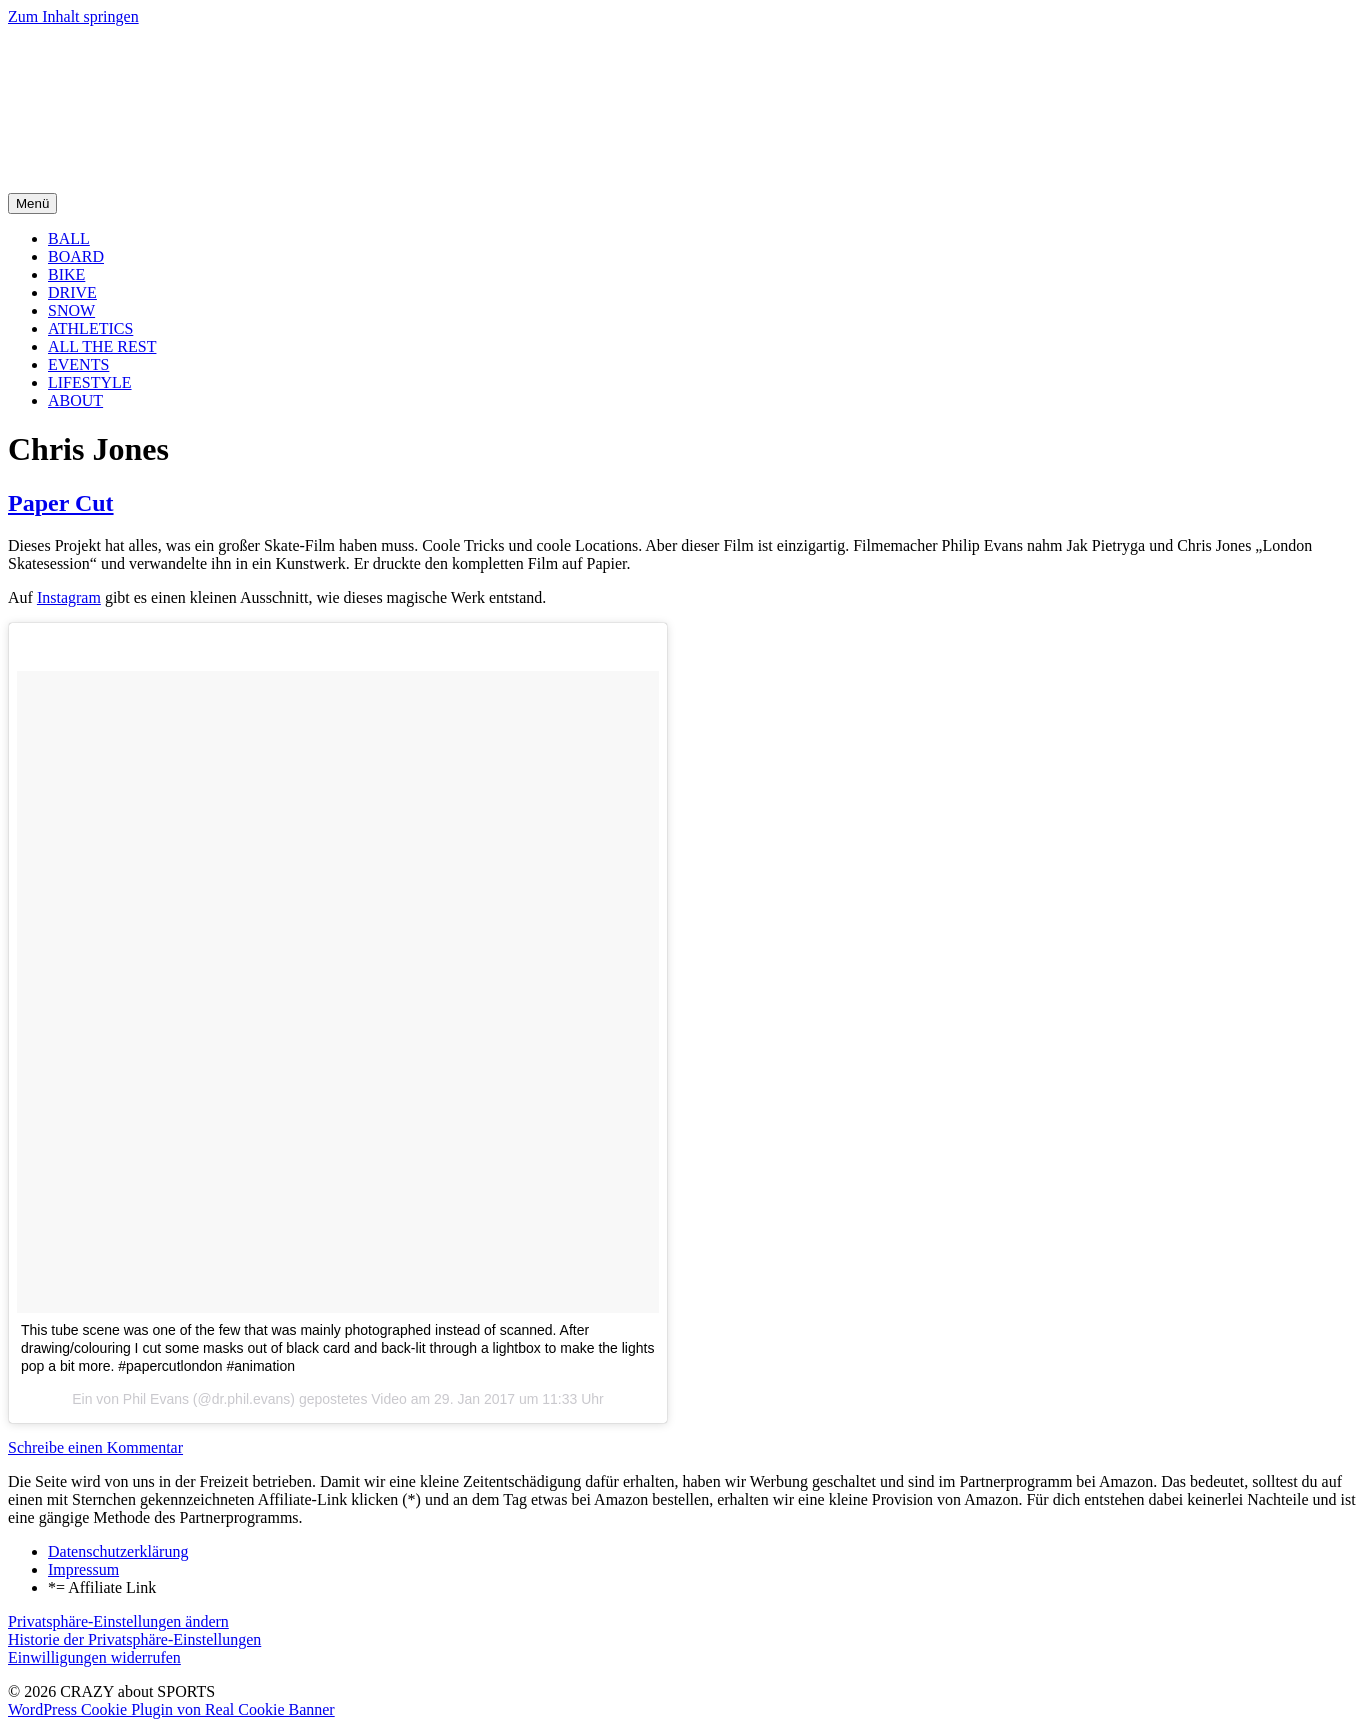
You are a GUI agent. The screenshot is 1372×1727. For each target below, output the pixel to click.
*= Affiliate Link (102, 1587)
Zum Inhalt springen (73, 16)
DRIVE (72, 292)
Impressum (83, 1569)
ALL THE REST (102, 346)
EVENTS (78, 364)
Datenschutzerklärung (118, 1551)
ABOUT (75, 400)
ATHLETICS (90, 328)
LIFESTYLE (90, 382)
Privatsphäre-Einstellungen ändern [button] (118, 1621)
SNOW (71, 310)
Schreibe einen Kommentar (95, 1447)
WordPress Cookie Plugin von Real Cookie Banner (171, 1709)
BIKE (66, 274)
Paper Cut (61, 503)
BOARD (76, 256)
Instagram (69, 597)
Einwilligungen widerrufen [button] (94, 1657)
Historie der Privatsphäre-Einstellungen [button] (134, 1639)
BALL (69, 238)
